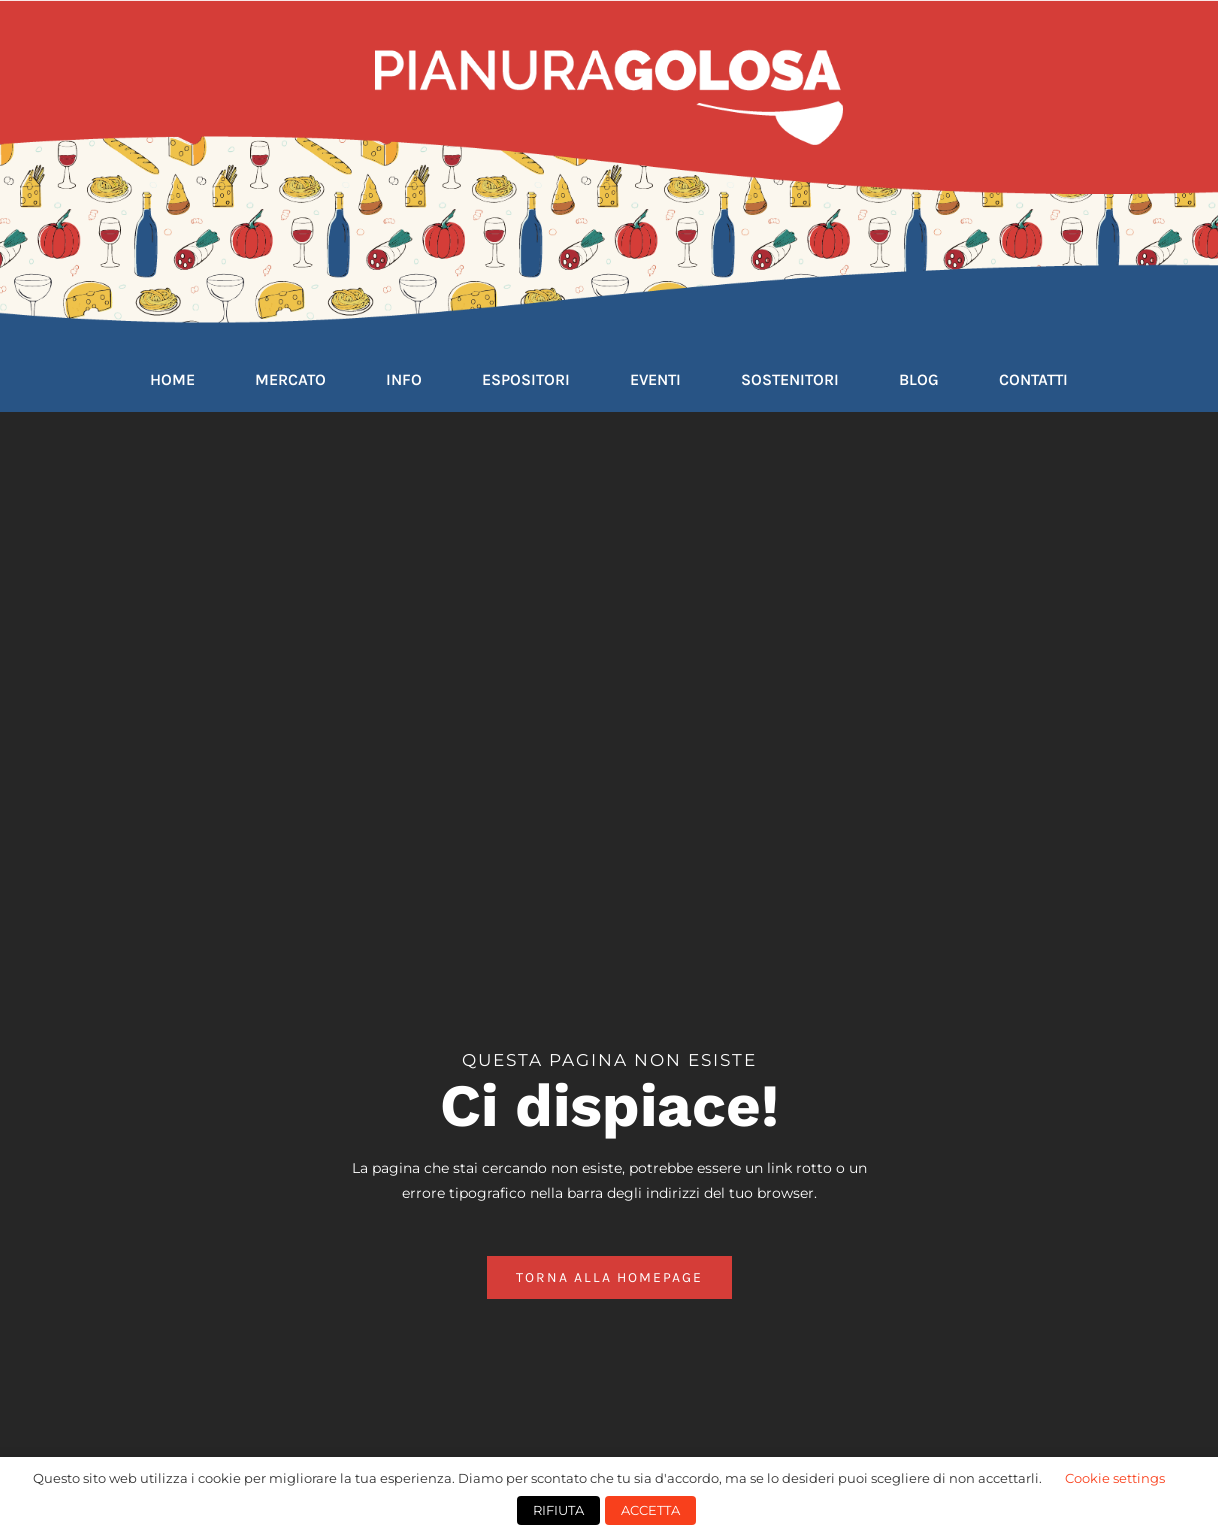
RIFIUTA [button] (558, 1510)
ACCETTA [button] (650, 1510)
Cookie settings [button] (1115, 1478)
